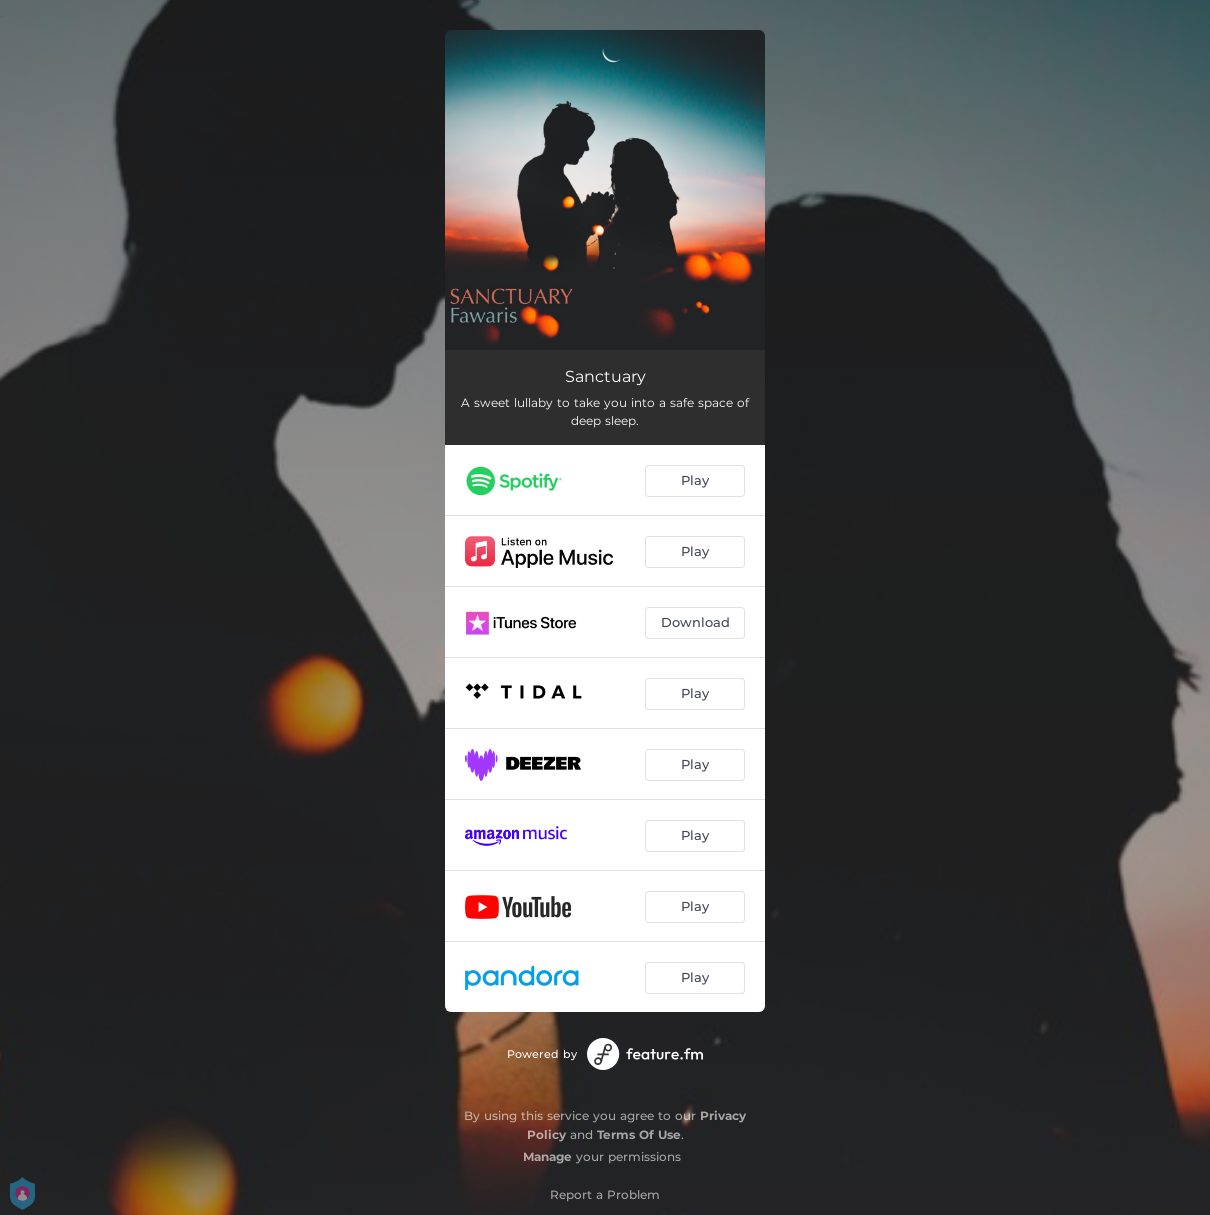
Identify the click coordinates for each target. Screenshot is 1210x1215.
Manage (547, 1156)
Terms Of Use (639, 1134)
